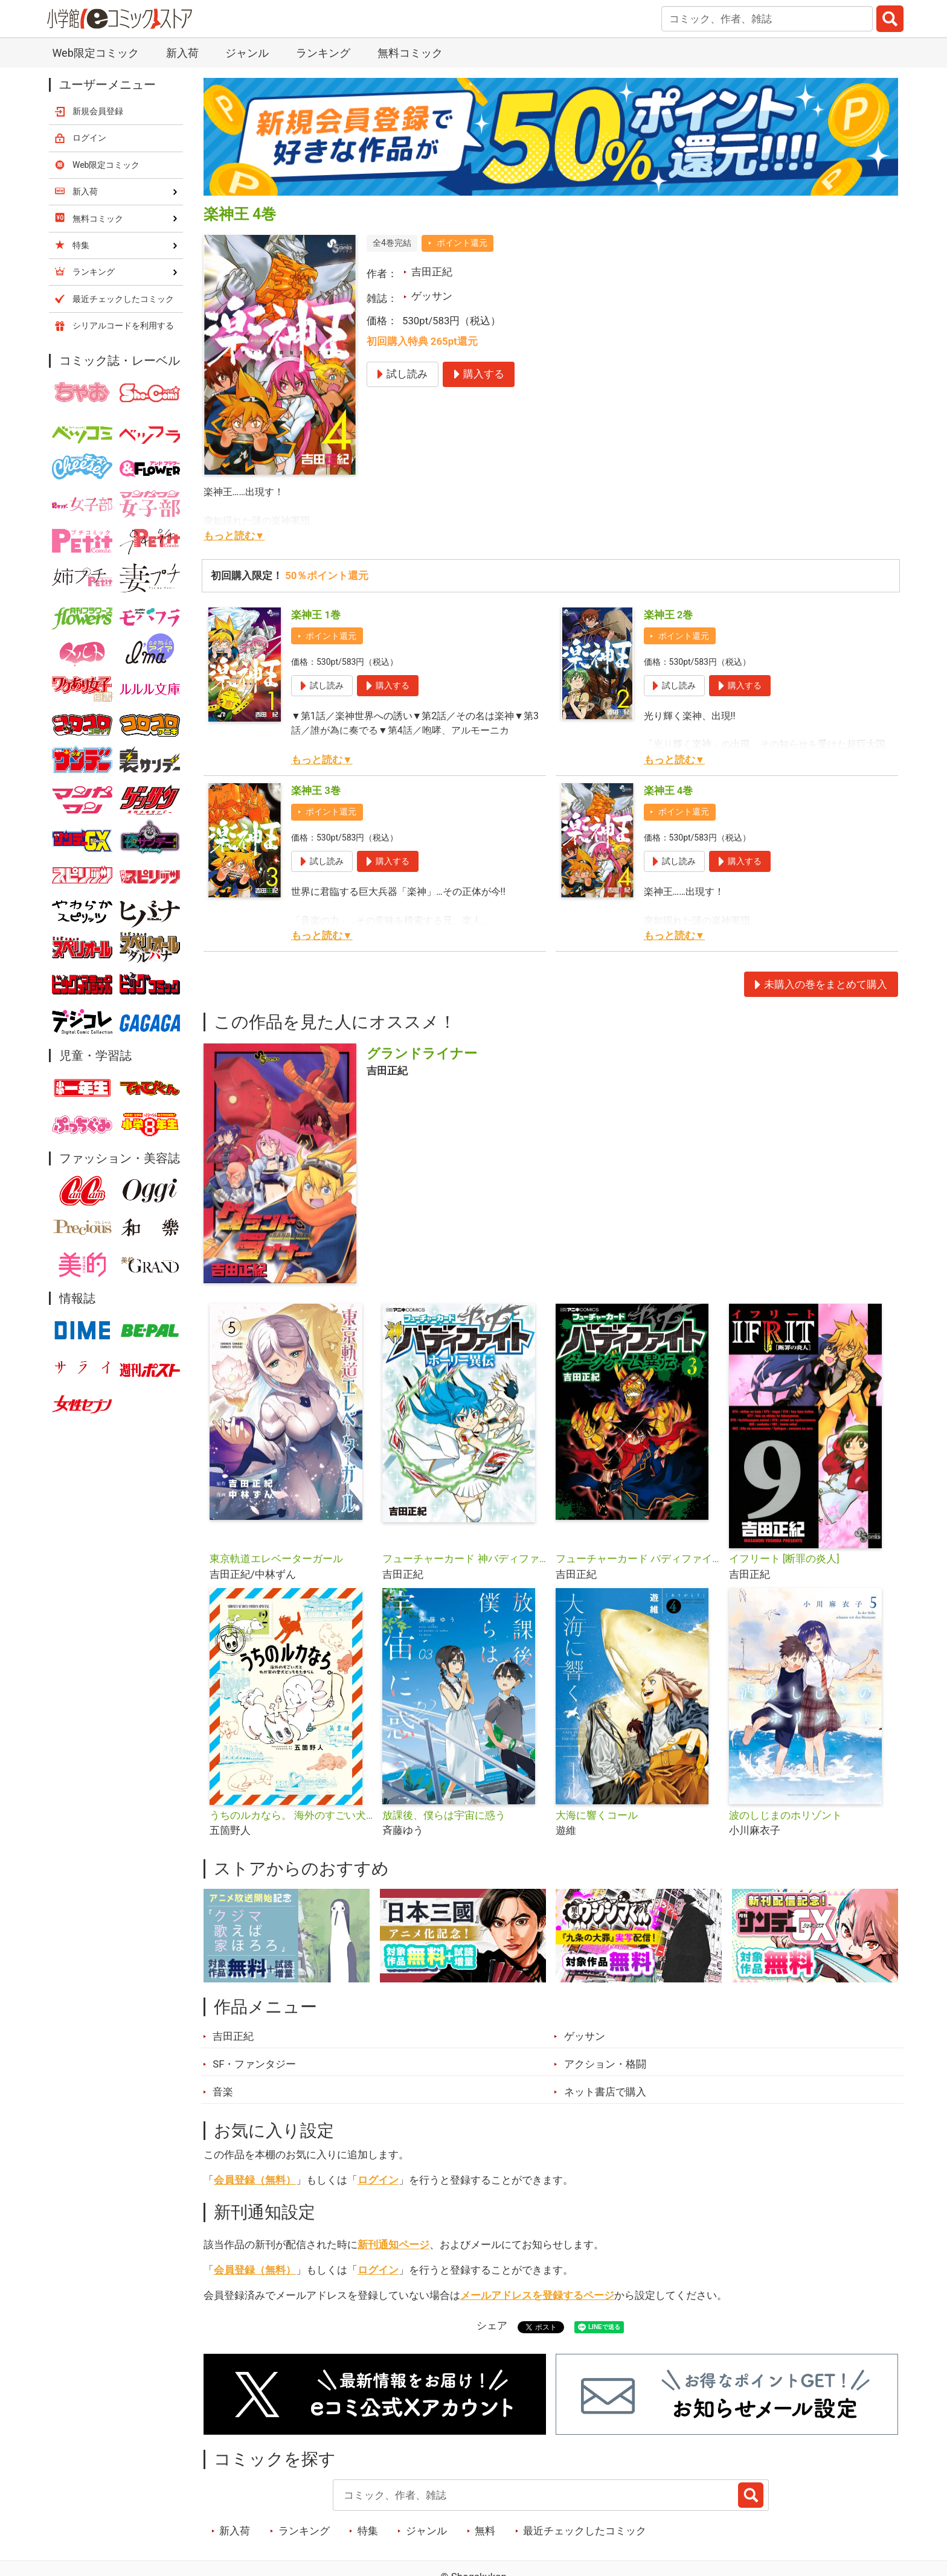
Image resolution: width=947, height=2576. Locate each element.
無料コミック (410, 52)
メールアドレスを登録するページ (537, 2295)
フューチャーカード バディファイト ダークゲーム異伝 (637, 1558)
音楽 (223, 2092)
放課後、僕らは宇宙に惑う (444, 1815)
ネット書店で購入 (605, 2092)
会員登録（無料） (255, 2180)
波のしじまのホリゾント (785, 1815)
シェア (492, 2325)
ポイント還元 (462, 243)
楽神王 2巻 (668, 615)
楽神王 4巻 (668, 790)
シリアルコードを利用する (123, 325)
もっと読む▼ (234, 536)
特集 (368, 2531)
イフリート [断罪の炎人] (784, 1558)
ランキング (323, 52)
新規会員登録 (97, 111)
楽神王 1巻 (316, 615)
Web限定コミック (95, 52)
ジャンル (247, 52)
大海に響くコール (597, 1815)
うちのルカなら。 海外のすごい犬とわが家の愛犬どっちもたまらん (291, 1815)
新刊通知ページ (393, 2244)
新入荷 (182, 52)
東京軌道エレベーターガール (276, 1558)
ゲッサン (431, 296)
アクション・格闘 (605, 2064)
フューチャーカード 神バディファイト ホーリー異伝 (464, 1558)
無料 (485, 2531)
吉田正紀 (431, 272)
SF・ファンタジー (254, 2064)
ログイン (378, 2180)
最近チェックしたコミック (584, 2531)
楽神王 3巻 (316, 790)
